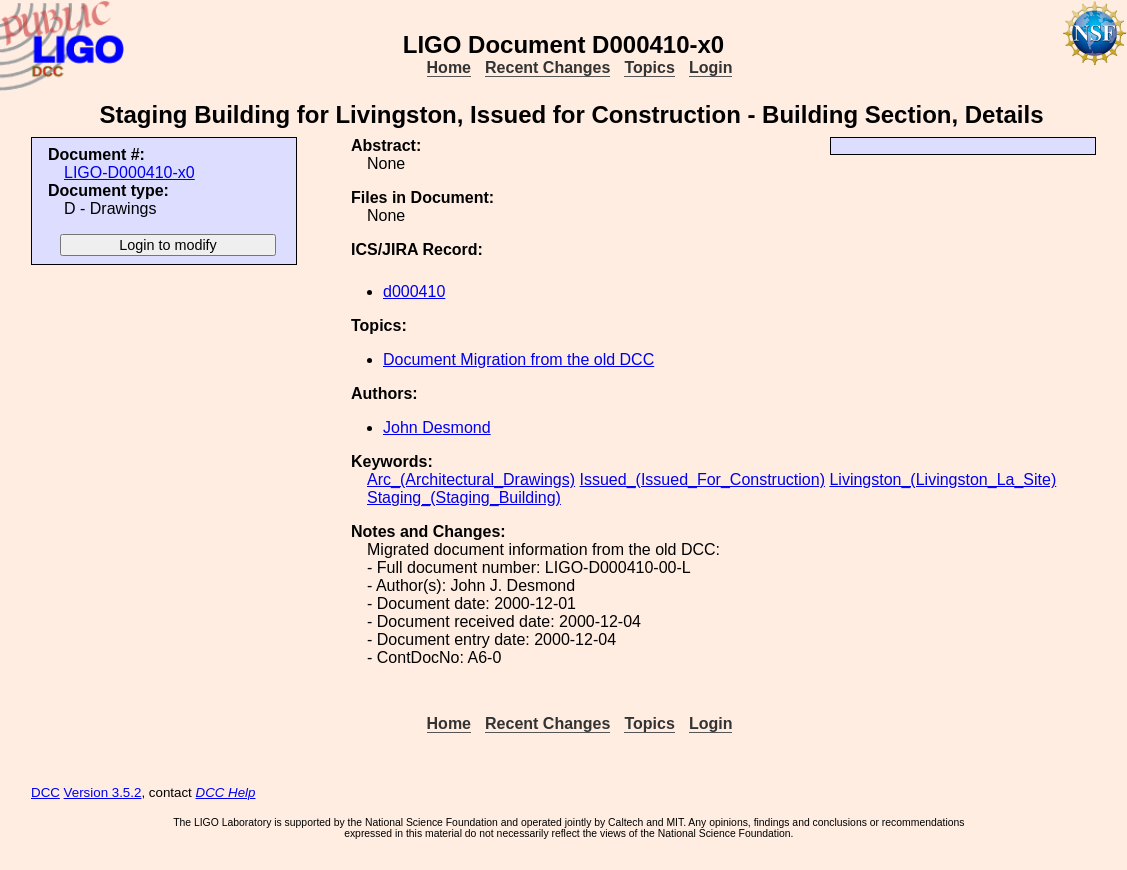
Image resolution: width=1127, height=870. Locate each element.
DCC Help (226, 792)
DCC (45, 792)
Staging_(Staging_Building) (464, 497)
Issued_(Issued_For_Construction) (702, 479)
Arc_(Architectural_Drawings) (471, 479)
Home (449, 67)
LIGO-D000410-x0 (129, 172)
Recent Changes (547, 67)
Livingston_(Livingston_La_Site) (942, 479)
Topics (649, 67)
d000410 (414, 291)
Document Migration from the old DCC (518, 359)
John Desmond (437, 427)
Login (711, 67)
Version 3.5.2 (103, 792)
